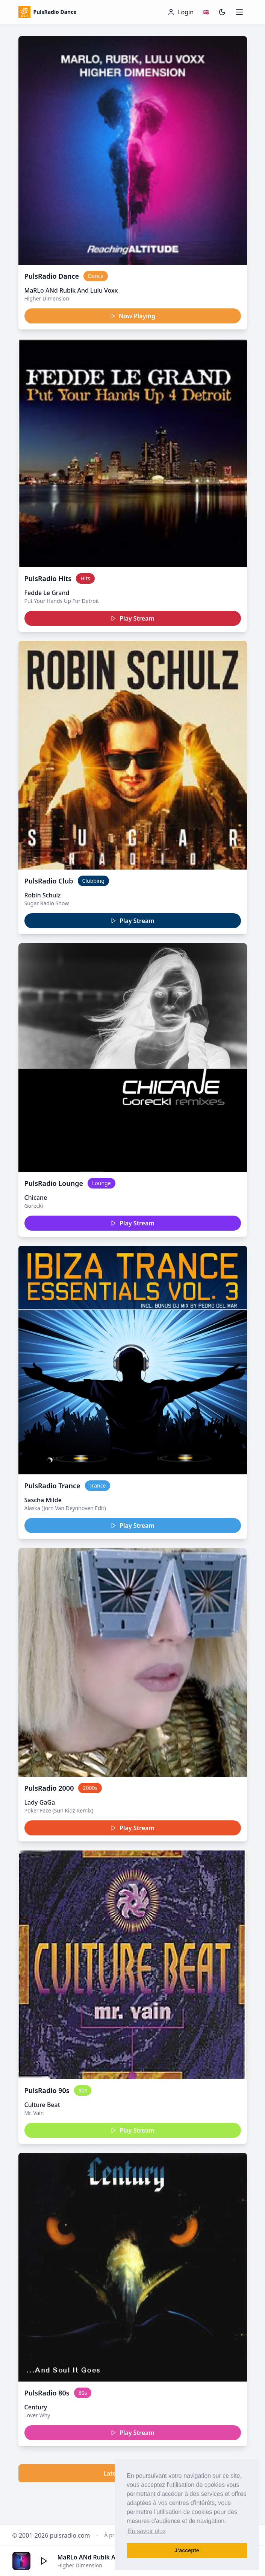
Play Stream (132, 618)
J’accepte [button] (186, 2550)
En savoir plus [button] (147, 2531)
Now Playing (132, 316)
